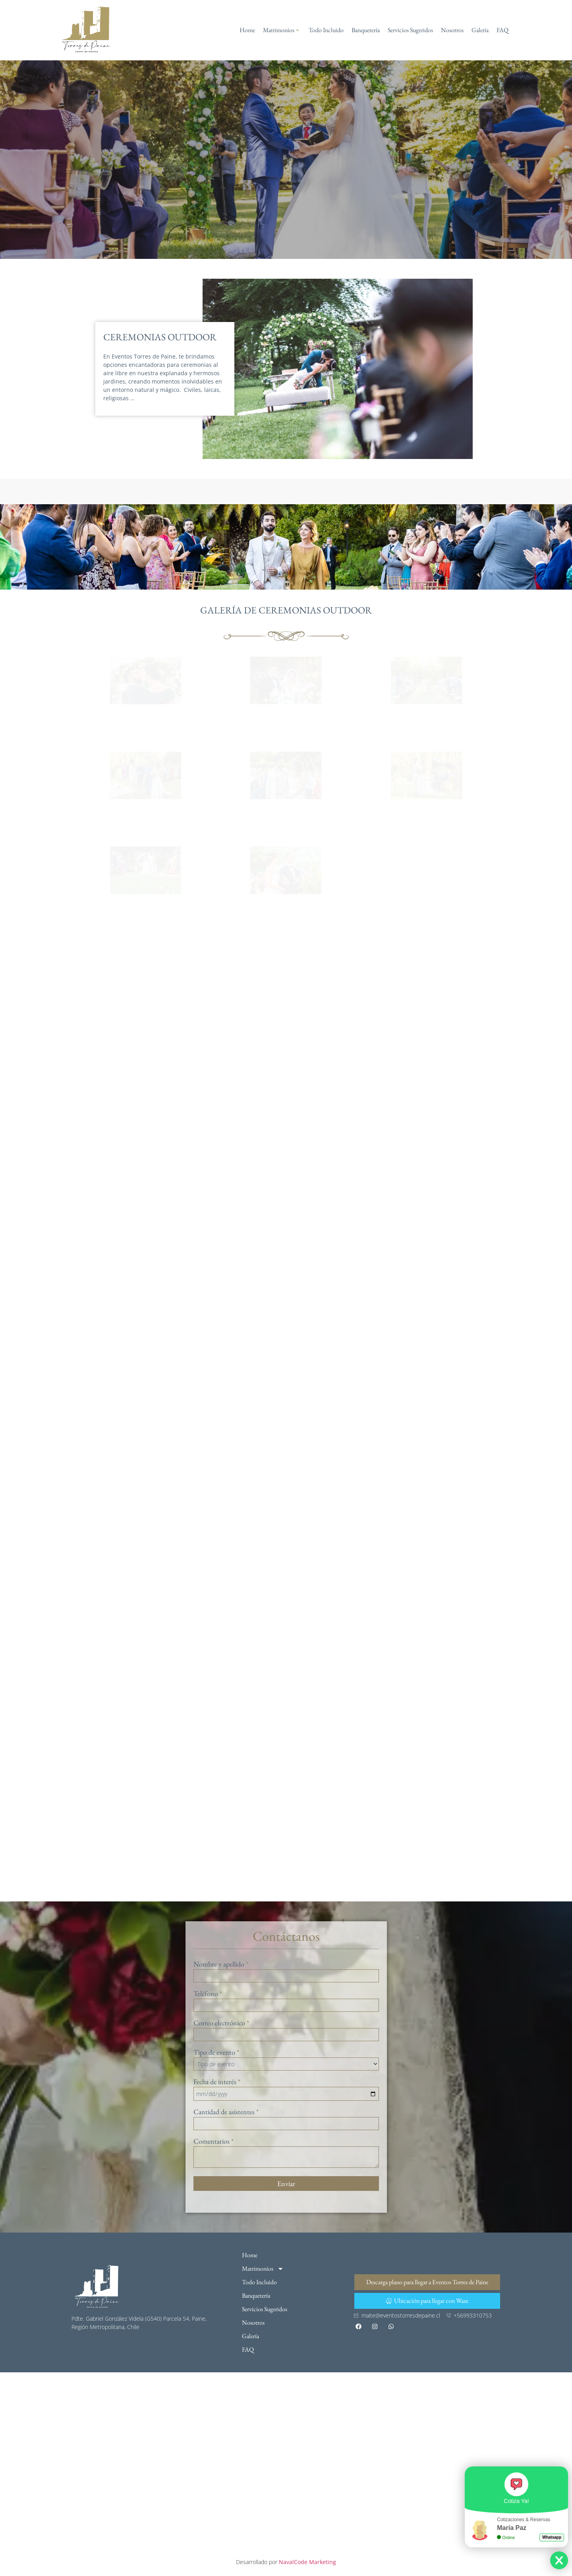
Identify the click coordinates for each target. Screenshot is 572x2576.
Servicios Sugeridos (410, 30)
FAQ (502, 30)
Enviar (286, 2183)
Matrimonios (281, 30)
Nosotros (452, 30)
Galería (480, 30)
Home (247, 30)
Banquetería (366, 30)
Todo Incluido (326, 30)
